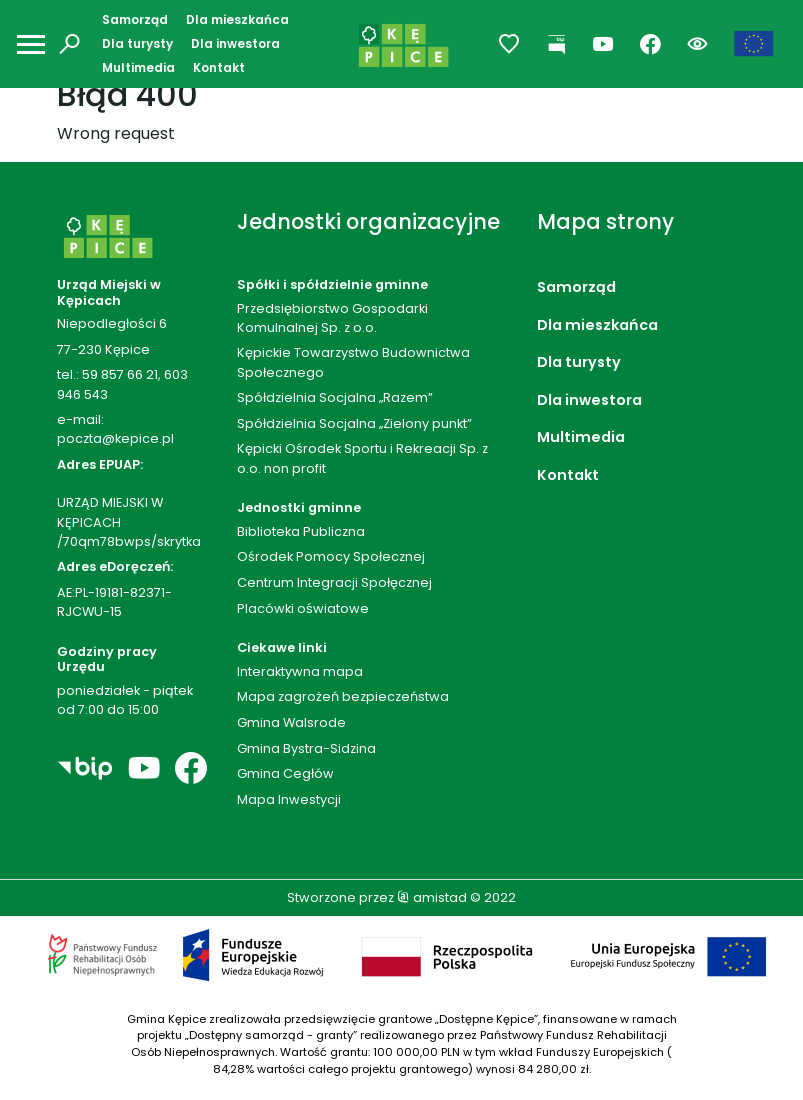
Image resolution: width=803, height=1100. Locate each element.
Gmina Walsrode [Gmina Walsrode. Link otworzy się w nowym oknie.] (291, 722)
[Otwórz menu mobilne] (31, 44)
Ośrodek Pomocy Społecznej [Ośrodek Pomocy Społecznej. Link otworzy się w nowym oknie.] (331, 556)
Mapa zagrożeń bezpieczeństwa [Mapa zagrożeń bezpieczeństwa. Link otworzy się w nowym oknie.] (343, 696)
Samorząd (135, 19)
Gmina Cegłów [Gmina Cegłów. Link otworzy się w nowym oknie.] (285, 773)
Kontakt (219, 67)
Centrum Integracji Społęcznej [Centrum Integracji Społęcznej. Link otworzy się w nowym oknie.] (334, 582)
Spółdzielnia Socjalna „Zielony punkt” (354, 423)
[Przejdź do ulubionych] (509, 44)
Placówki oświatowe (303, 608)
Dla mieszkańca (237, 19)
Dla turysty (137, 43)
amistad (432, 897)
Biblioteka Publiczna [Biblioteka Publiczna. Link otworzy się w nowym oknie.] (301, 531)
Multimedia (138, 67)
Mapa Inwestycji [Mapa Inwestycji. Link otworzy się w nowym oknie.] (289, 799)
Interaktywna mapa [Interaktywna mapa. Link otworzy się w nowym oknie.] (300, 671)
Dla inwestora (235, 43)
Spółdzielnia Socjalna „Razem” (335, 397)
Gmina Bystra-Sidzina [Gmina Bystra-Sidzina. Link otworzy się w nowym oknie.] (306, 748)
